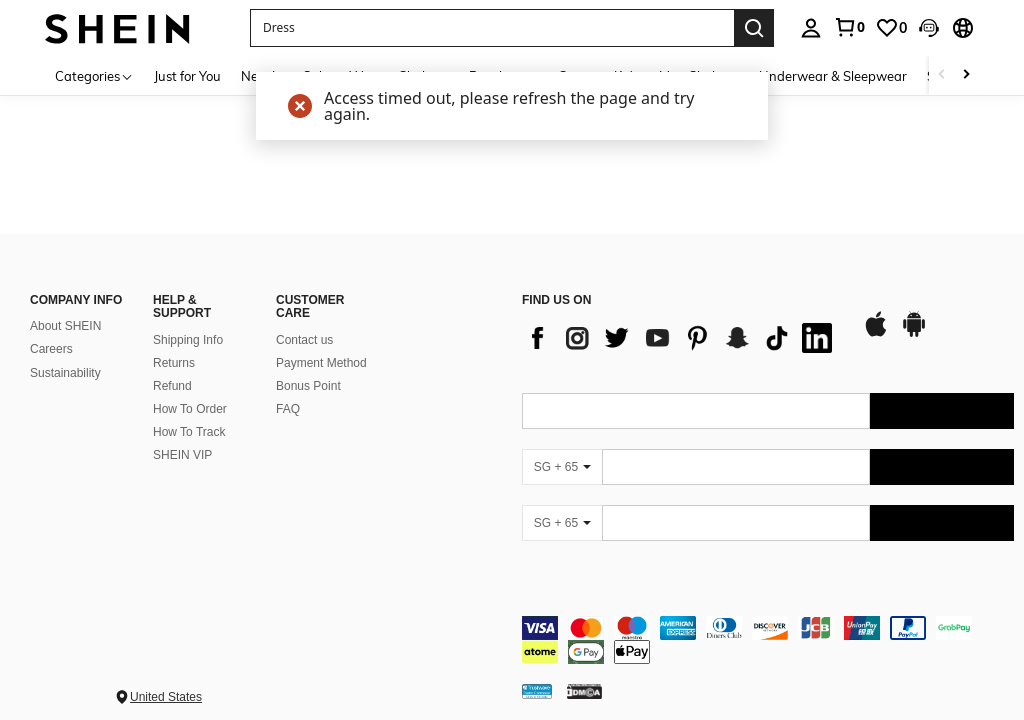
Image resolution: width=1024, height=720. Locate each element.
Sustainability (65, 357)
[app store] (876, 318)
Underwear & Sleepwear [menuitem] (833, 76)
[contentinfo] (768, 625)
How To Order (190, 394)
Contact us (304, 325)
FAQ (288, 394)
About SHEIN (65, 311)
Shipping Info (188, 325)
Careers (51, 334)
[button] (492, 28)
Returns (174, 348)
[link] (849, 27)
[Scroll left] (942, 75)
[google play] (914, 318)
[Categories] (94, 75)
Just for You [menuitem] (187, 76)
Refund (172, 371)
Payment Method (321, 348)
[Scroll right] (966, 75)
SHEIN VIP (182, 440)
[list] (682, 323)
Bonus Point (308, 371)
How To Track (189, 417)
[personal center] (811, 28)
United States (166, 682)
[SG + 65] (562, 452)
